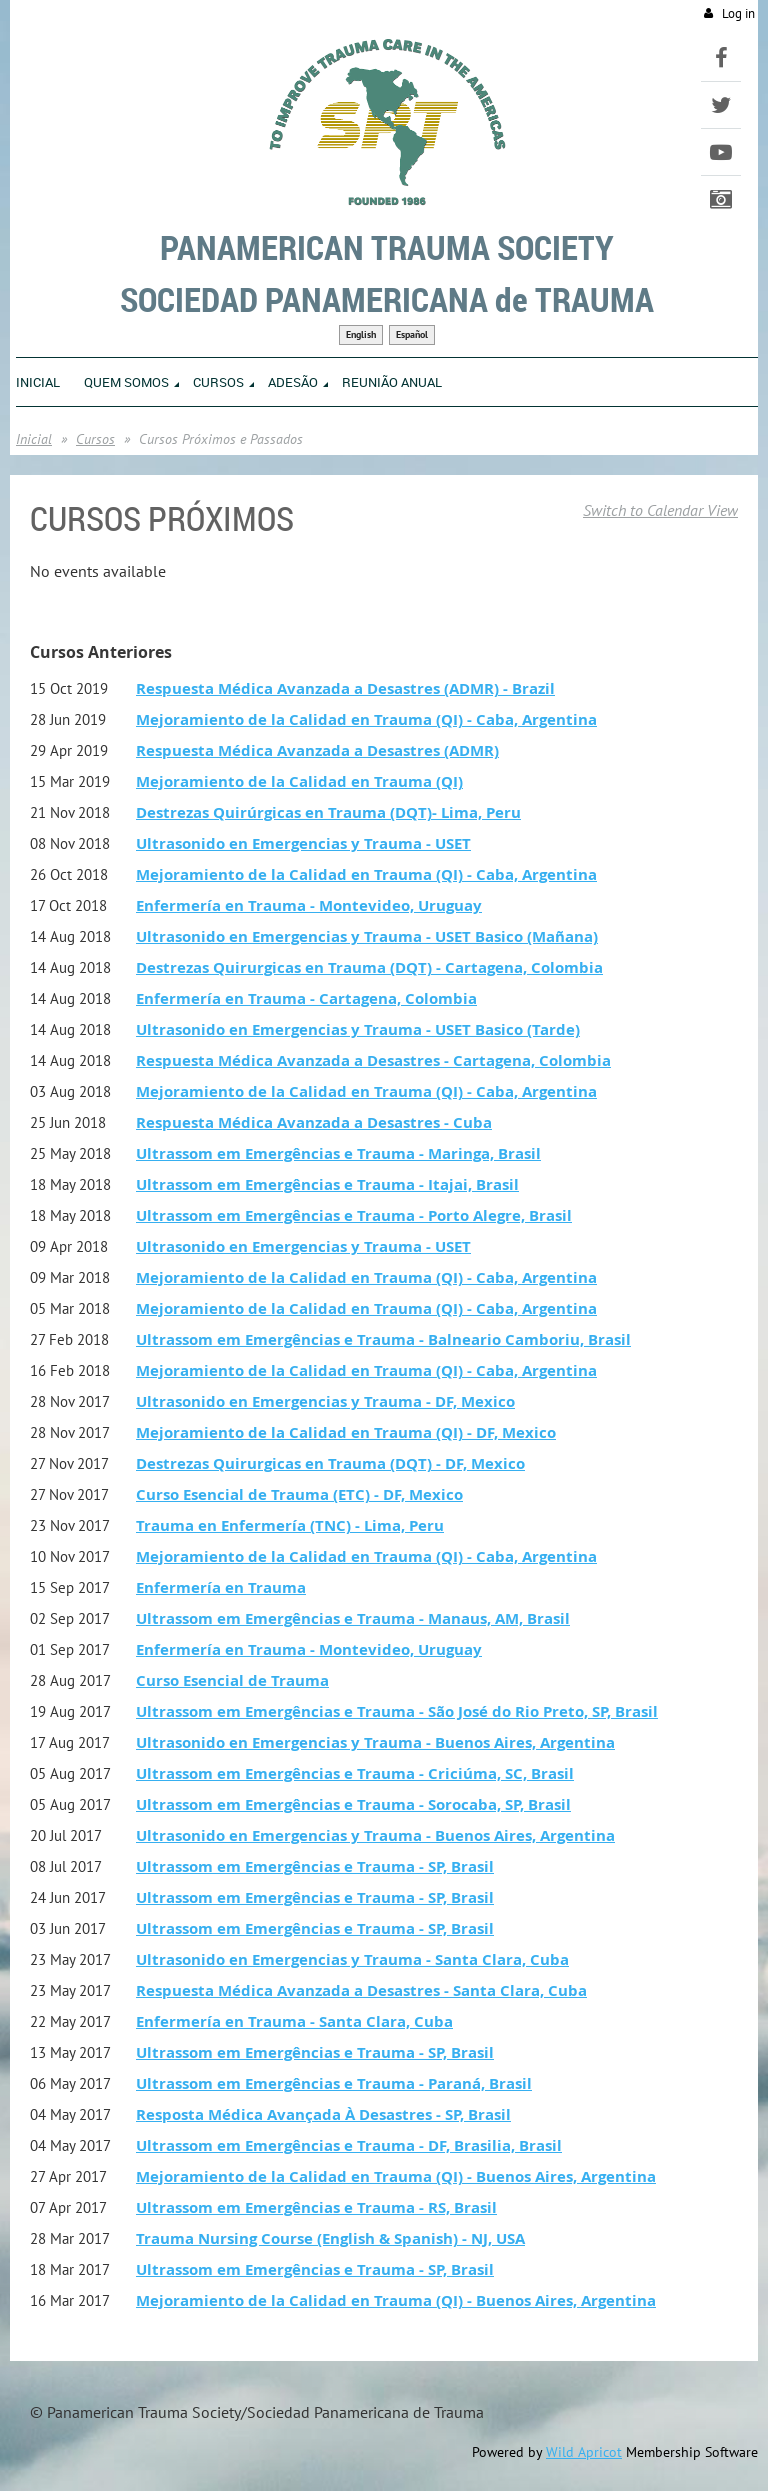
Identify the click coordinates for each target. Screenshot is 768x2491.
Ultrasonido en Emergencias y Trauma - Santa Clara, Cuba (352, 1959)
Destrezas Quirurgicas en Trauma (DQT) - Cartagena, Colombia (369, 967)
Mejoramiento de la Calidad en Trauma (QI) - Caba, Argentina (366, 719)
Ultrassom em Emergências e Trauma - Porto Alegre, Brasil (354, 1215)
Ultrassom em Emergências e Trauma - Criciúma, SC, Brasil (355, 1773)
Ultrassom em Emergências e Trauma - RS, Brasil (316, 2207)
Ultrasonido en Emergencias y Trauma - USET (303, 843)
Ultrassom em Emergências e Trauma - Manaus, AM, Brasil (353, 1618)
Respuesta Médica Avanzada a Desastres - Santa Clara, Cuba (361, 1990)
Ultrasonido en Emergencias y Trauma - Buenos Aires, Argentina (375, 1742)
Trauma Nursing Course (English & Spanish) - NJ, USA (330, 2238)
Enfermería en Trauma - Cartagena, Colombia (306, 998)
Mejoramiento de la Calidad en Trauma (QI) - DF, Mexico (346, 1432)
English (361, 334)
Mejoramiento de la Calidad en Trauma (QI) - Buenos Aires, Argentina (396, 2176)
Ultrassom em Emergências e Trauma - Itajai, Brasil (327, 1184)
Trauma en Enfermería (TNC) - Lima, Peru (290, 1525)
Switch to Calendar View (660, 510)
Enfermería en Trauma (221, 1587)
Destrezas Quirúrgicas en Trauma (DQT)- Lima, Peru (328, 812)
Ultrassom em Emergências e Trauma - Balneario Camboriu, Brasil (383, 1339)
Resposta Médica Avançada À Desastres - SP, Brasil (323, 2114)
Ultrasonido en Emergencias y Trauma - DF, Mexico (325, 1401)
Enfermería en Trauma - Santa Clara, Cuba (294, 2021)
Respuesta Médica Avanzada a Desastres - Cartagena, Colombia (373, 1060)
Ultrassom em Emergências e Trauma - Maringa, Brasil (338, 1153)
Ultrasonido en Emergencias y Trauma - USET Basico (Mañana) (367, 936)
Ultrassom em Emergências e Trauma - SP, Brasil (315, 1866)
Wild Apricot (584, 2452)
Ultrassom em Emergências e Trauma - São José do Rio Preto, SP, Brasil (397, 1711)
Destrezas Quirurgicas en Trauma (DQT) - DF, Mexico (330, 1463)
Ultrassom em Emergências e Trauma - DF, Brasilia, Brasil (349, 2145)
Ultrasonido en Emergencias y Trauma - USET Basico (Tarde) (358, 1029)
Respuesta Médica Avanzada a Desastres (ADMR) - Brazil (345, 688)
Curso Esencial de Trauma (232, 1680)
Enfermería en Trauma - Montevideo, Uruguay (309, 905)
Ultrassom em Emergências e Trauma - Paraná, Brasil (334, 2083)
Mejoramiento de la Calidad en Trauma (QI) (299, 781)
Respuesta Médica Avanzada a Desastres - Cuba (314, 1122)
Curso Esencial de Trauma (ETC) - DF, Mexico (299, 1494)
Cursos (95, 439)
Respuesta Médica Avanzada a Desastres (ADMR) (317, 750)
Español (412, 334)
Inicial (34, 439)
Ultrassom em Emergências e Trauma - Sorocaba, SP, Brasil (353, 1804)
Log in (738, 13)
